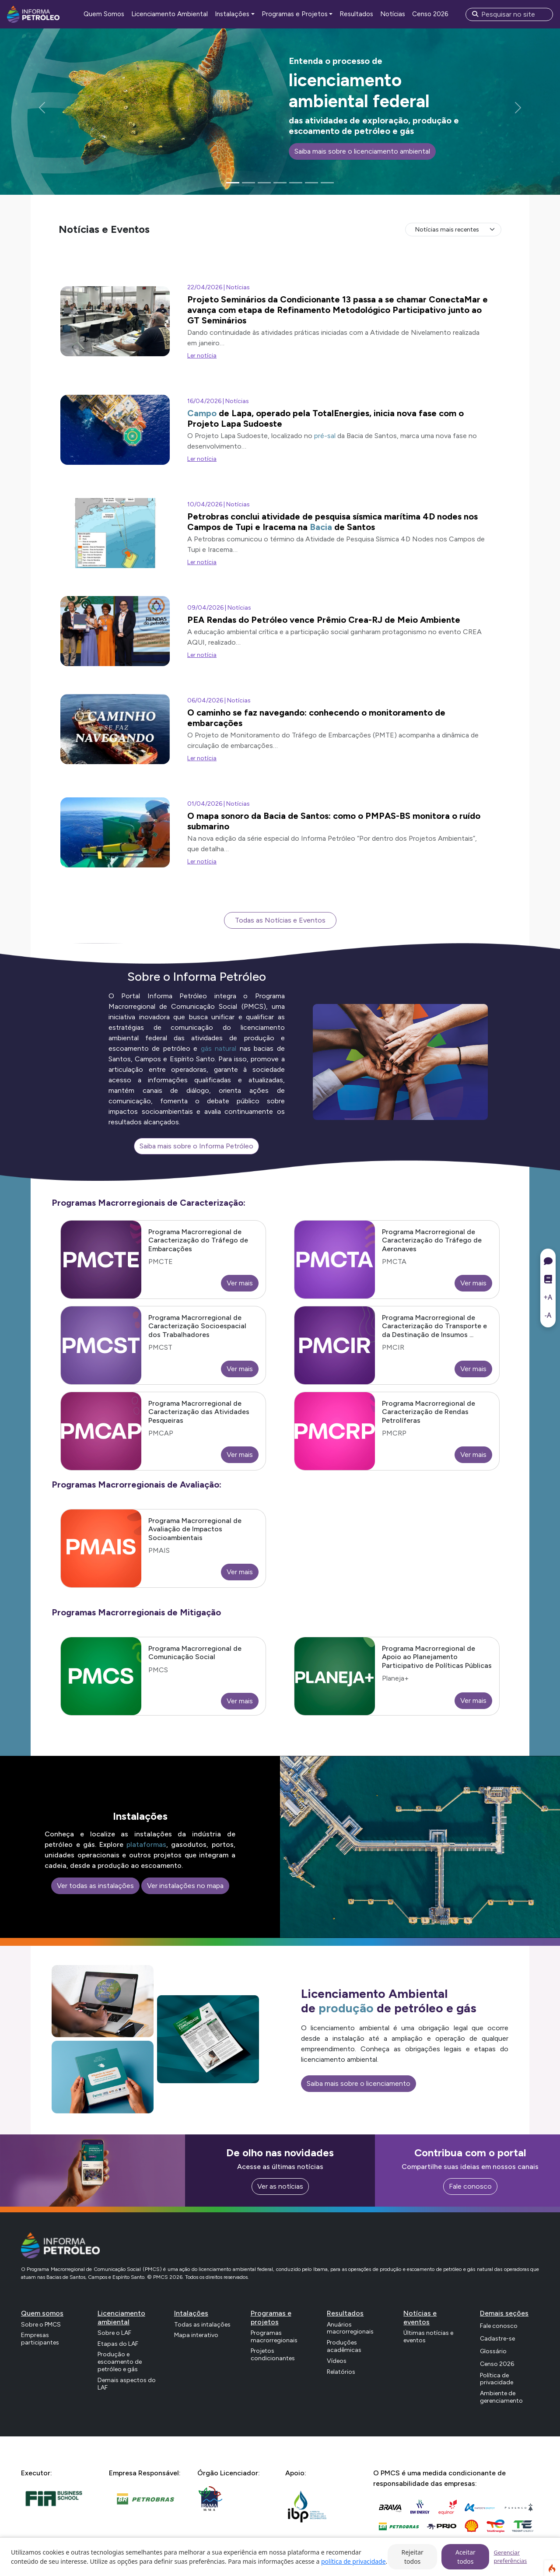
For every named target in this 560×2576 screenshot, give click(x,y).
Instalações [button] (232, 14)
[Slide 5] (295, 183)
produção (346, 2007)
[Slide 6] (311, 183)
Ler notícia (202, 355)
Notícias (392, 14)
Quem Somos (104, 14)
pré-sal (325, 436)
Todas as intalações (202, 2324)
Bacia (321, 527)
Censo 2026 (430, 14)
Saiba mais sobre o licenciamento (358, 2083)
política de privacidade (353, 2561)
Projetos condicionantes (273, 2354)
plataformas (146, 1844)
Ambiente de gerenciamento (501, 2397)
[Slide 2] (248, 183)
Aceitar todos (465, 2556)
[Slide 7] (327, 183)
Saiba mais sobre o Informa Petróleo (196, 1146)
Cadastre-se (497, 2338)
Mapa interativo (196, 2335)
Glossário (493, 2351)
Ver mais (240, 1283)
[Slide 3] (264, 183)
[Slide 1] (232, 183)
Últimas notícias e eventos (428, 2336)
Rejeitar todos (412, 2556)
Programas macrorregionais (274, 2336)
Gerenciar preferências (510, 2556)
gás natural (218, 1048)
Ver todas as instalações (95, 1885)
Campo (202, 413)
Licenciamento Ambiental (169, 14)
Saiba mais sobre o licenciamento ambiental (362, 151)
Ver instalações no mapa (185, 1885)
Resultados (356, 14)
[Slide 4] (280, 183)
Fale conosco (470, 2186)
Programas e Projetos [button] (295, 14)
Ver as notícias (280, 2186)
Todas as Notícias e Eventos (280, 920)
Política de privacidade (496, 2379)
